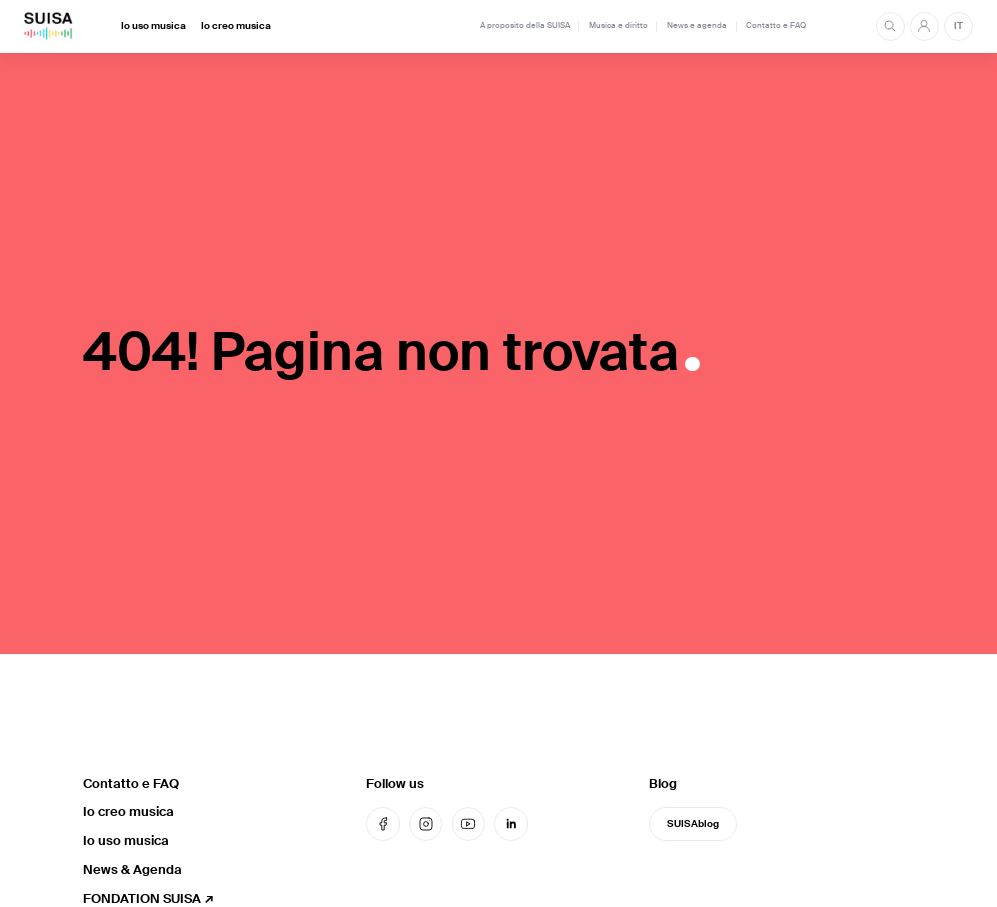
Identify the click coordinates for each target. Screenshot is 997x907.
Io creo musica (236, 26)
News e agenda (697, 25)
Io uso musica (153, 26)
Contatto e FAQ (776, 25)
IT (958, 26)
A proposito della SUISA (525, 25)
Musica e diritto (618, 25)
